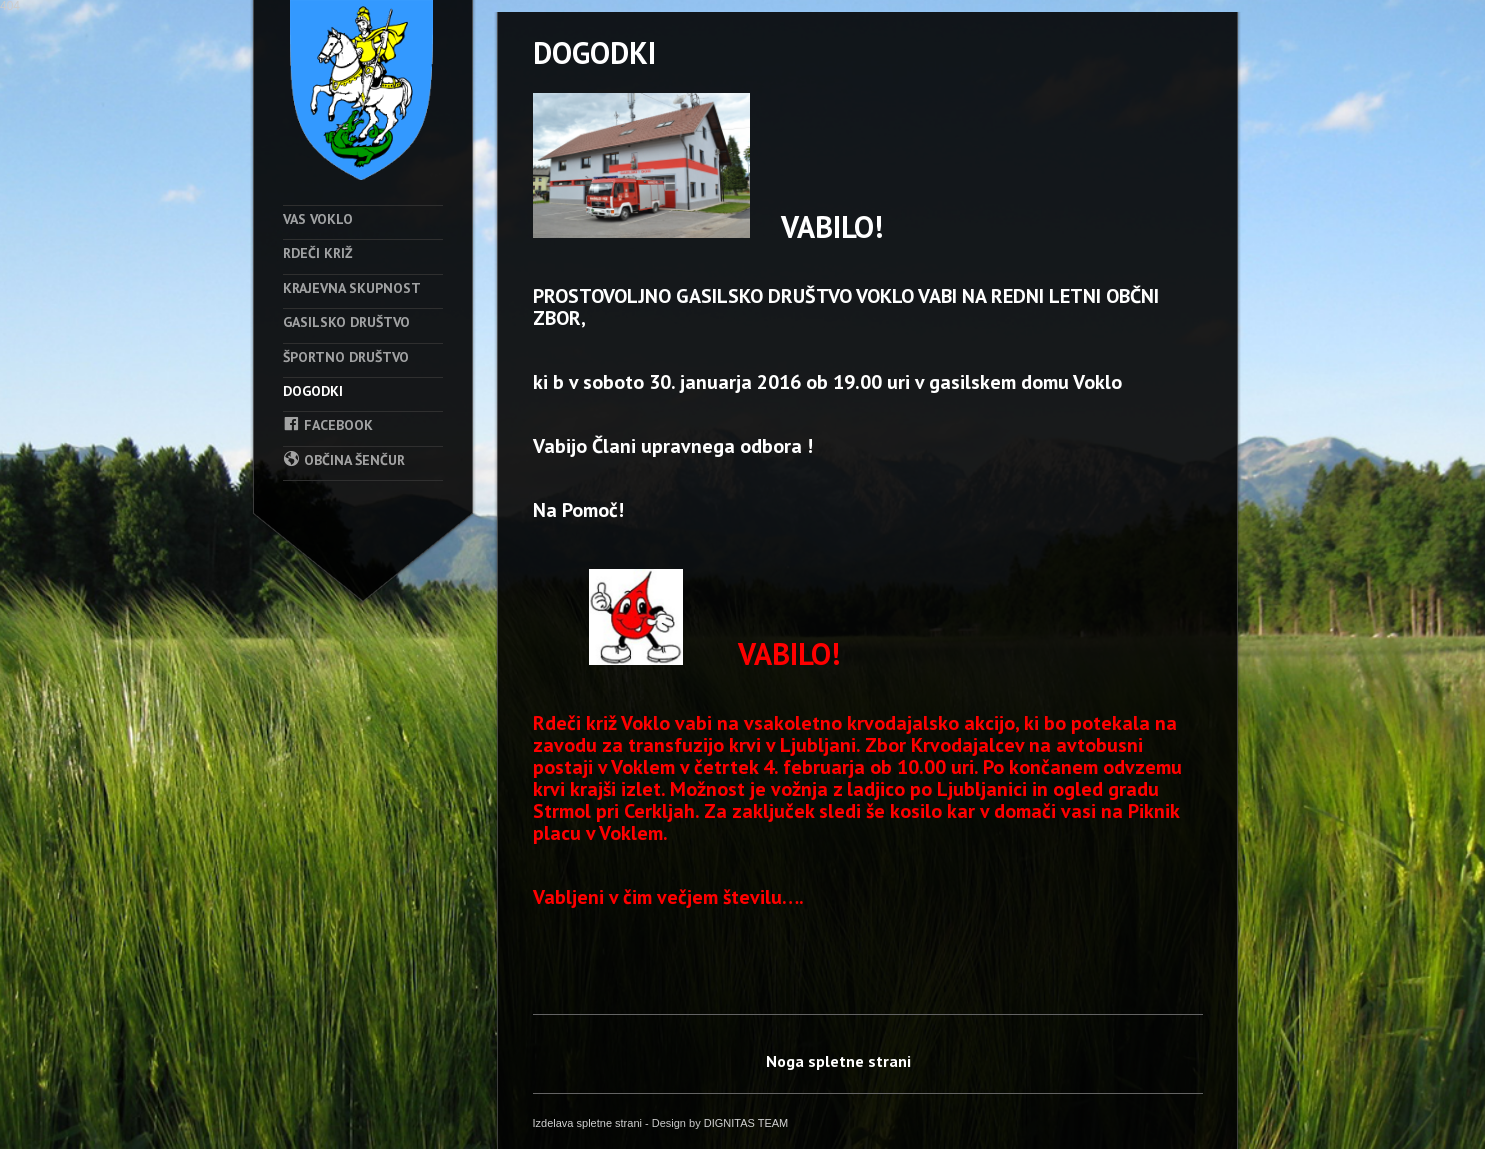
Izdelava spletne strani (587, 1123)
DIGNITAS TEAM (746, 1123)
